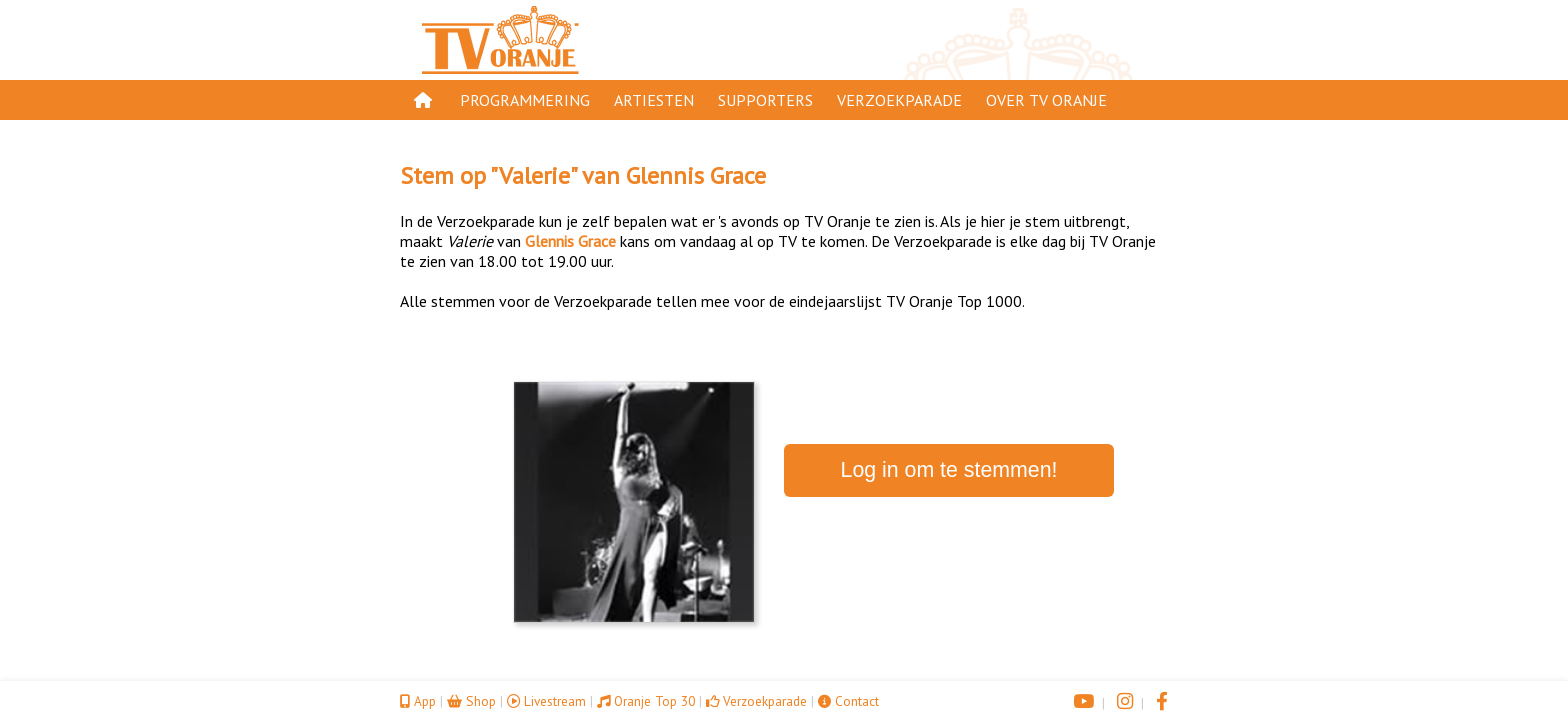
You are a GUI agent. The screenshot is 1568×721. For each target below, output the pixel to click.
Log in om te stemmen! (949, 470)
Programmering (525, 100)
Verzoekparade (899, 100)
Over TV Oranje (1046, 100)
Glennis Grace (696, 175)
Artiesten (654, 100)
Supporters (765, 100)
